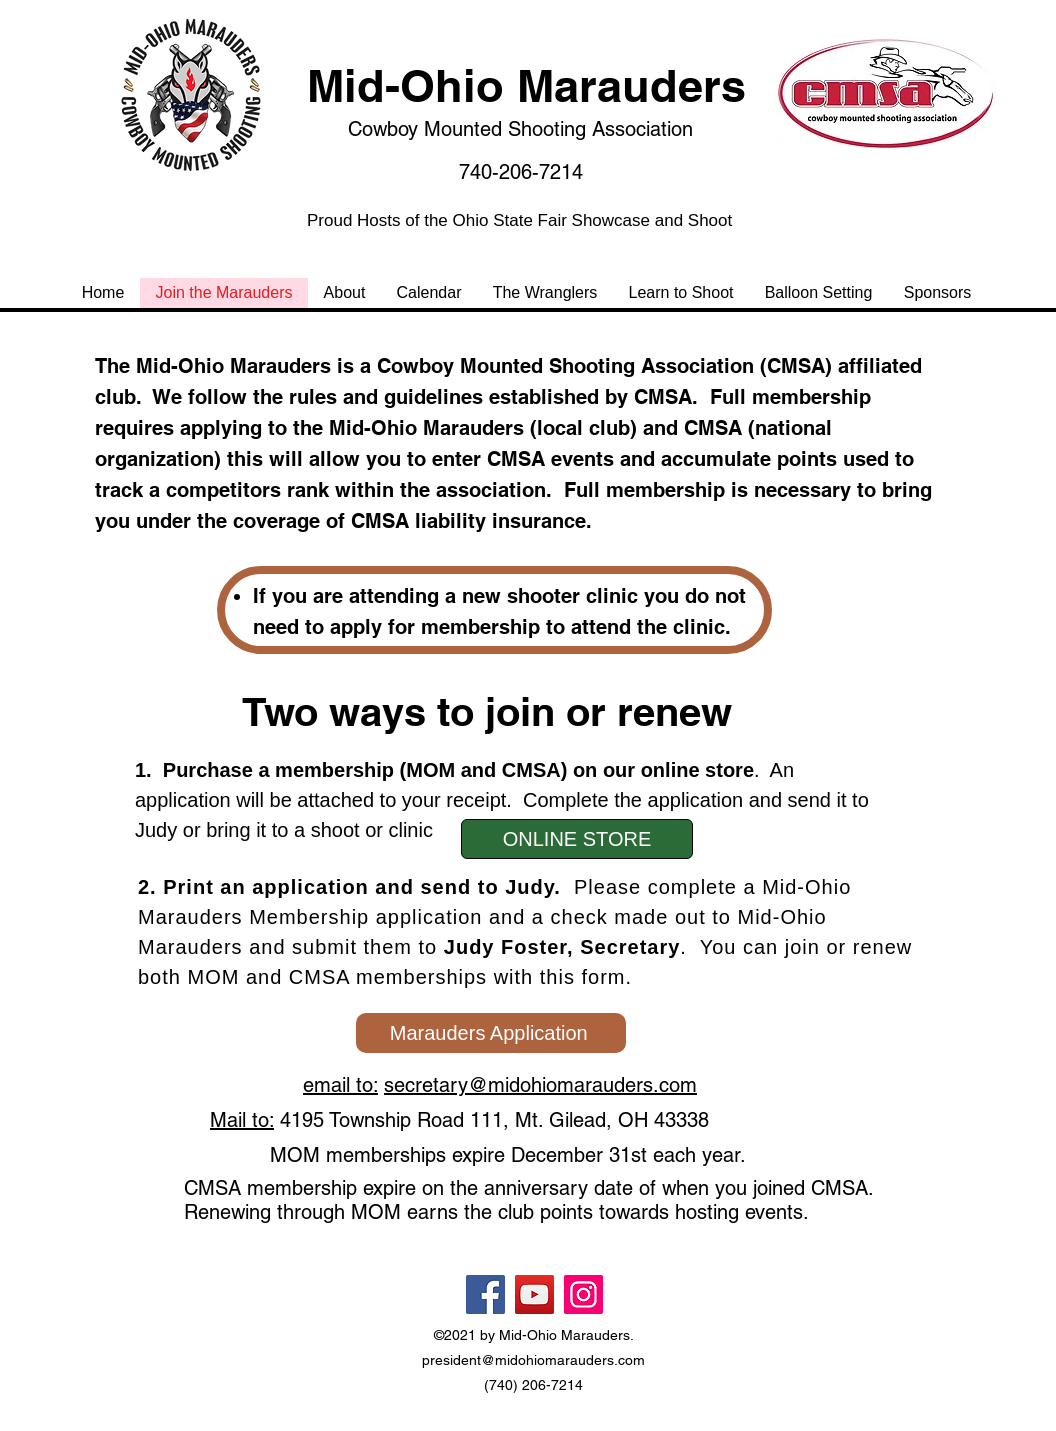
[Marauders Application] (491, 1033)
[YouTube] (534, 1294)
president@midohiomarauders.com (533, 1360)
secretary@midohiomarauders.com (540, 1085)
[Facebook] (485, 1294)
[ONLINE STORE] (577, 839)
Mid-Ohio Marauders (526, 85)
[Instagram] (583, 1294)
